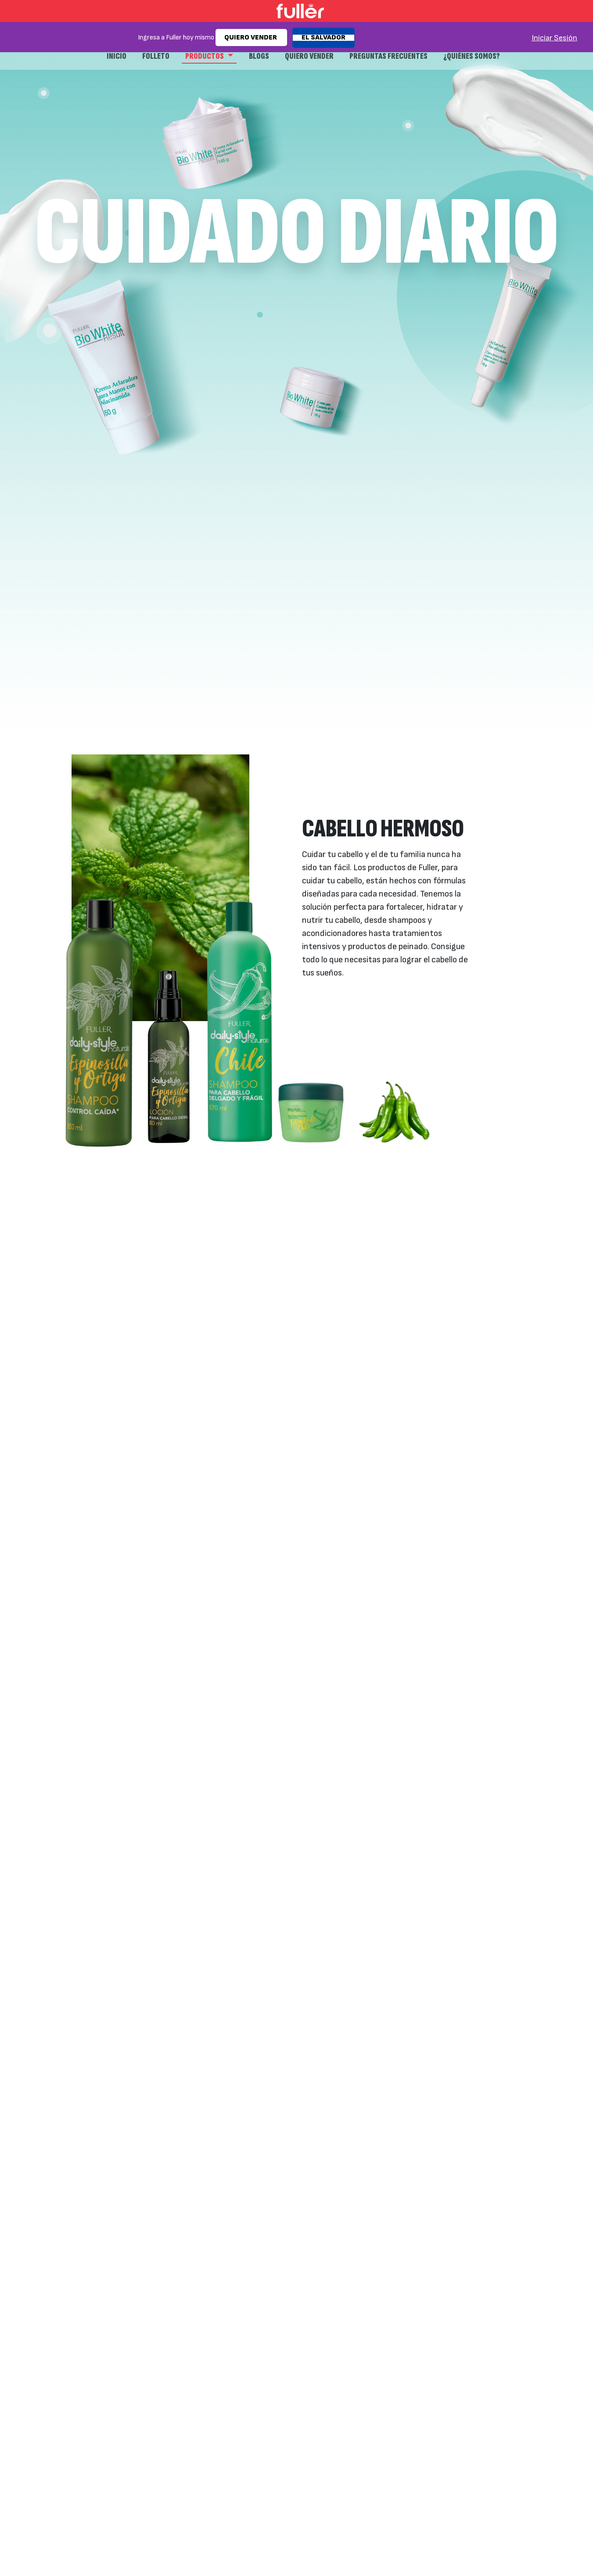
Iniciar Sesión (554, 38)
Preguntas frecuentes (388, 56)
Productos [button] (205, 56)
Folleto (155, 56)
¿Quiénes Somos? (471, 56)
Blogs (259, 56)
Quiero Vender (309, 56)
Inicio (116, 56)
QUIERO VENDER (251, 37)
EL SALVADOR (323, 37)
